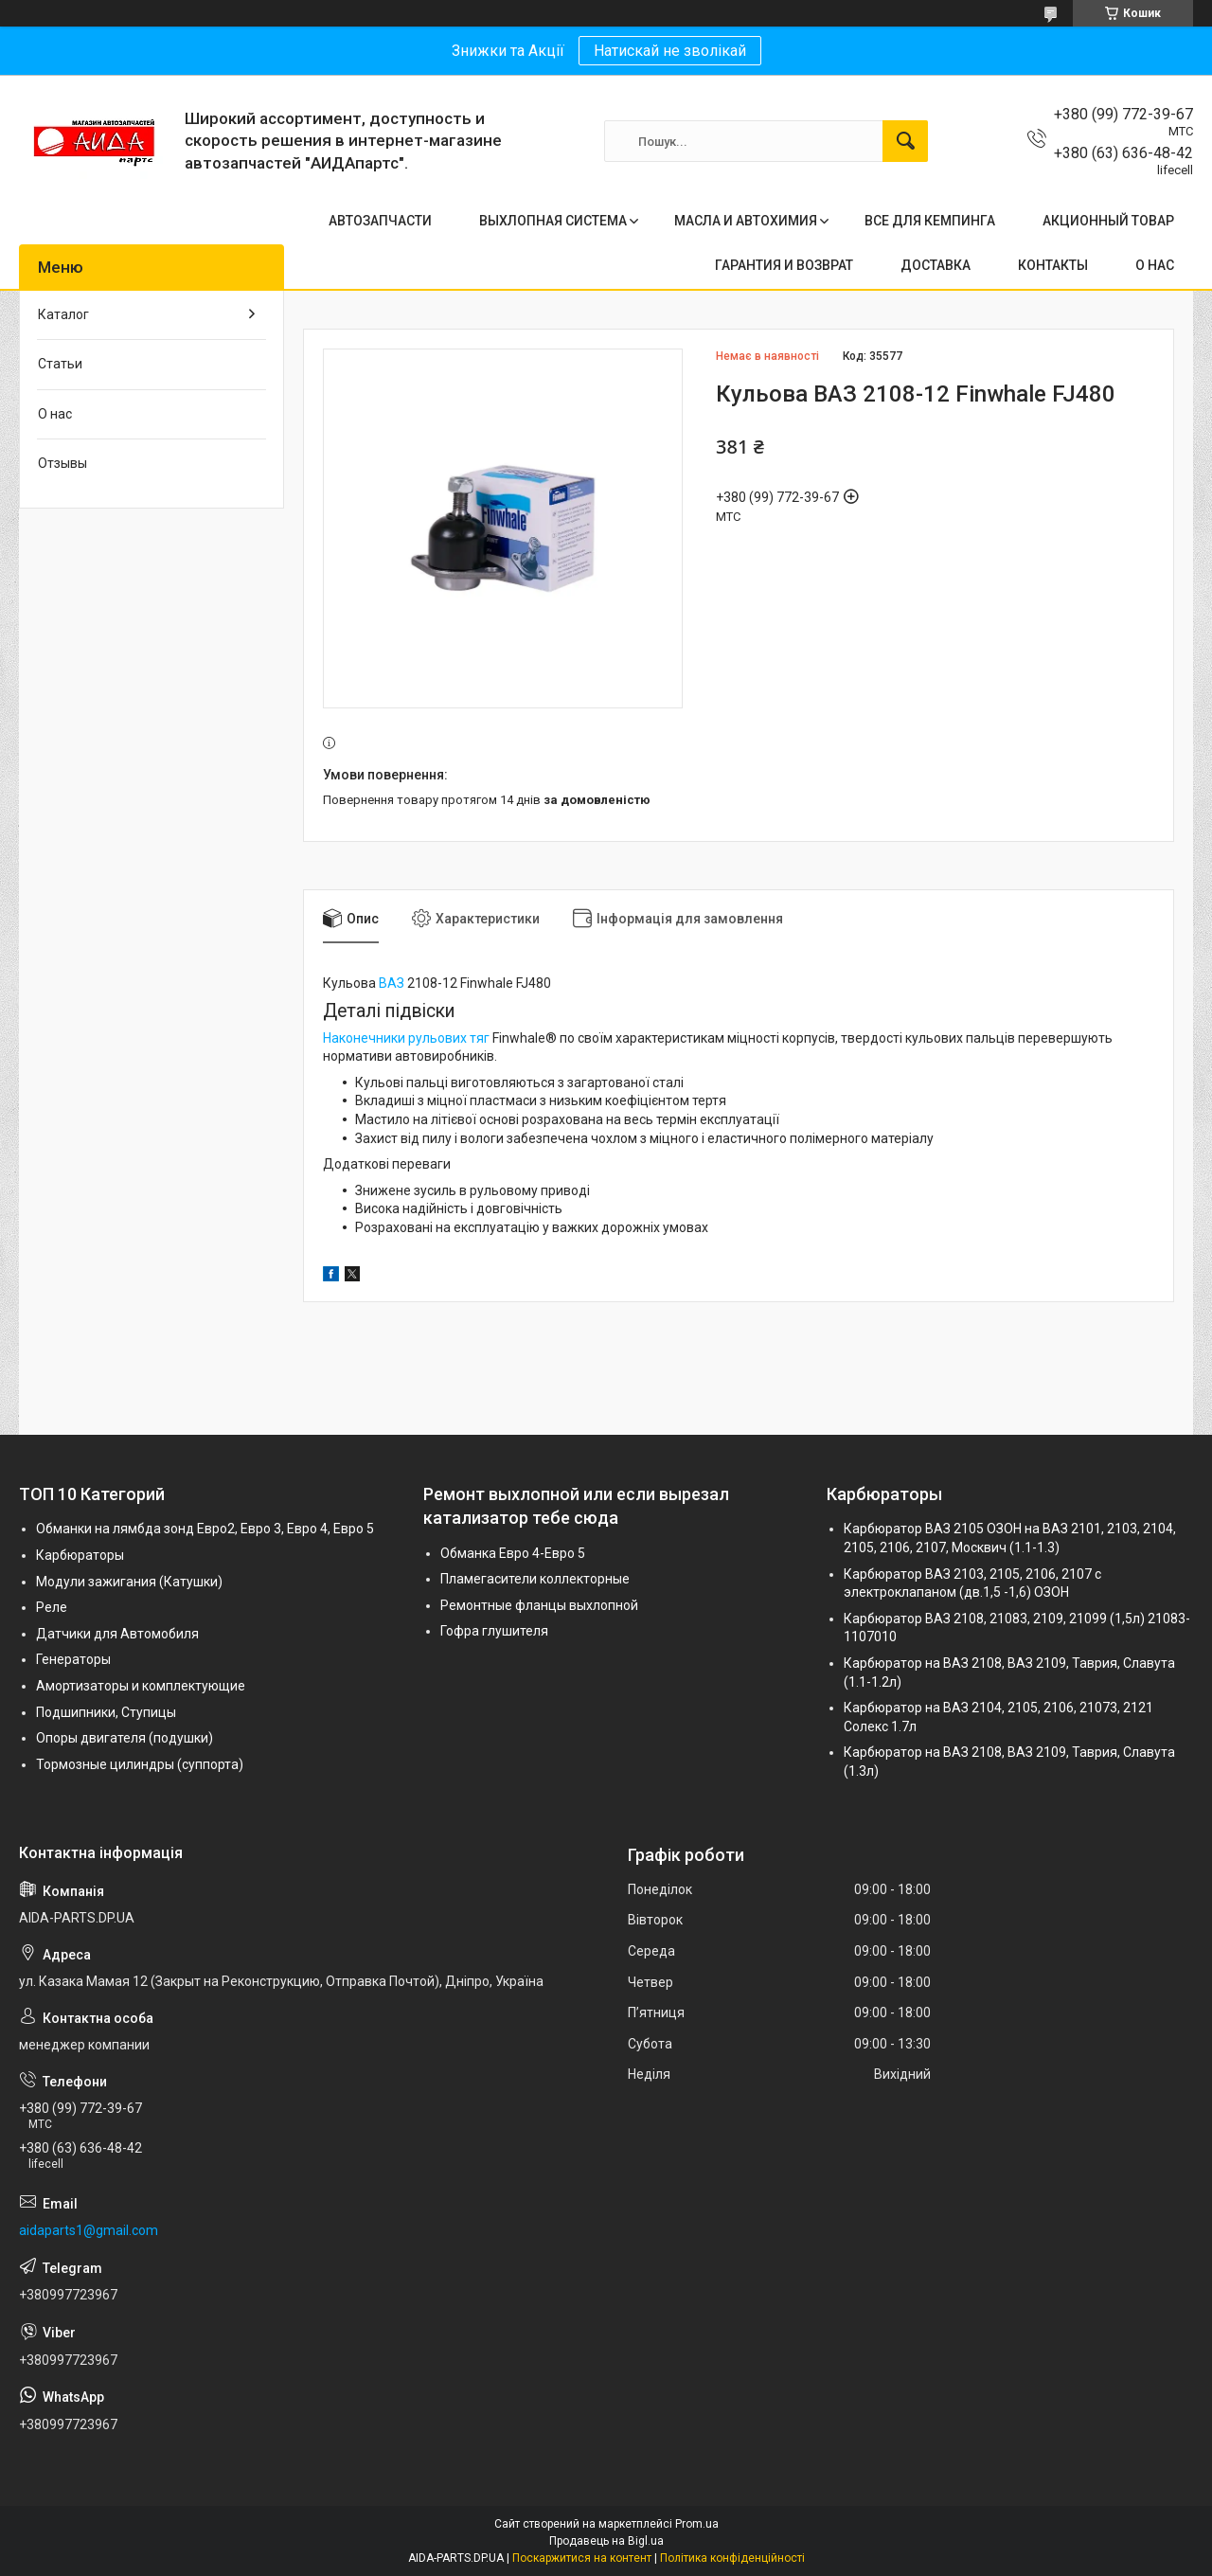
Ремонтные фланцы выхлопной (539, 1605)
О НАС (1154, 265)
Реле (51, 1607)
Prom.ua (697, 2524)
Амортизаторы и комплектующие (140, 1685)
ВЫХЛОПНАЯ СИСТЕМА (553, 220)
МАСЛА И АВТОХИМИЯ (745, 220)
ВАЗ (391, 983)
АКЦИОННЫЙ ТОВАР (1108, 220)
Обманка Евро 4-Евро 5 (512, 1553)
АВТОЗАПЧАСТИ (380, 220)
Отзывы (62, 463)
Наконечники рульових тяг (406, 1038)
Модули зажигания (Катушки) (129, 1581)
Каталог (63, 314)
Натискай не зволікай (670, 51)
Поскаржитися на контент (581, 2558)
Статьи (60, 363)
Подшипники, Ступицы (106, 1712)
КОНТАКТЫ (1053, 265)
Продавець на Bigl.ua (606, 2541)
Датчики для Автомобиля (117, 1633)
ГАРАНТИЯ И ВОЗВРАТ (784, 265)
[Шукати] (905, 141)
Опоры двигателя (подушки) (124, 1737)
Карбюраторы (80, 1555)
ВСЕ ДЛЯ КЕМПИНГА (929, 220)
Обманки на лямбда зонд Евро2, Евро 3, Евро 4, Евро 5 (205, 1528)
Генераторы (73, 1659)
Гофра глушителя (494, 1630)
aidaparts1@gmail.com (88, 2230)
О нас (55, 413)
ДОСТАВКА (935, 265)
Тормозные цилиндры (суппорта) (139, 1764)
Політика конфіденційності (732, 2558)
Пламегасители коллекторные (535, 1578)
